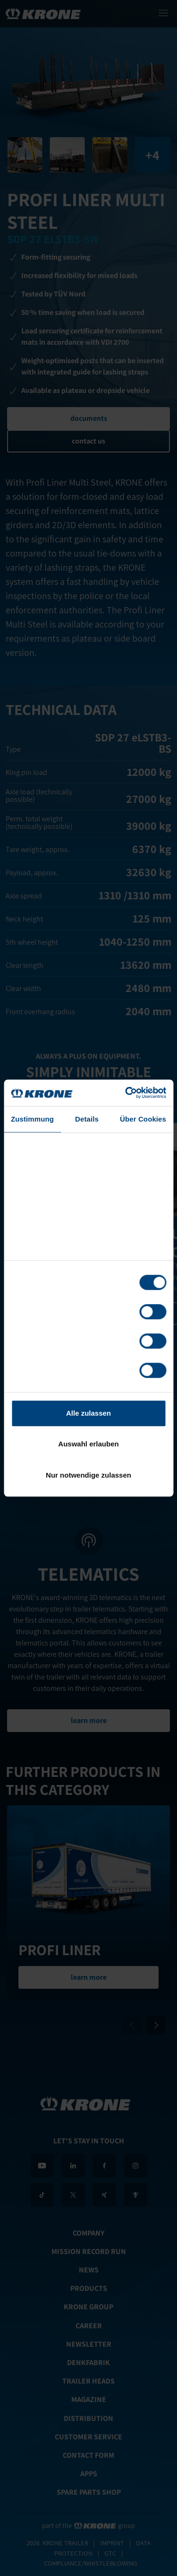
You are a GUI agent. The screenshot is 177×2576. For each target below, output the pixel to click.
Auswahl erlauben (88, 1444)
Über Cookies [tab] (143, 1119)
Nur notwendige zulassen (88, 1475)
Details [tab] (87, 1119)
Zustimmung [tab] (32, 1119)
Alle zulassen (88, 1413)
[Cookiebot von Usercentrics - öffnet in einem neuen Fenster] (126, 1093)
